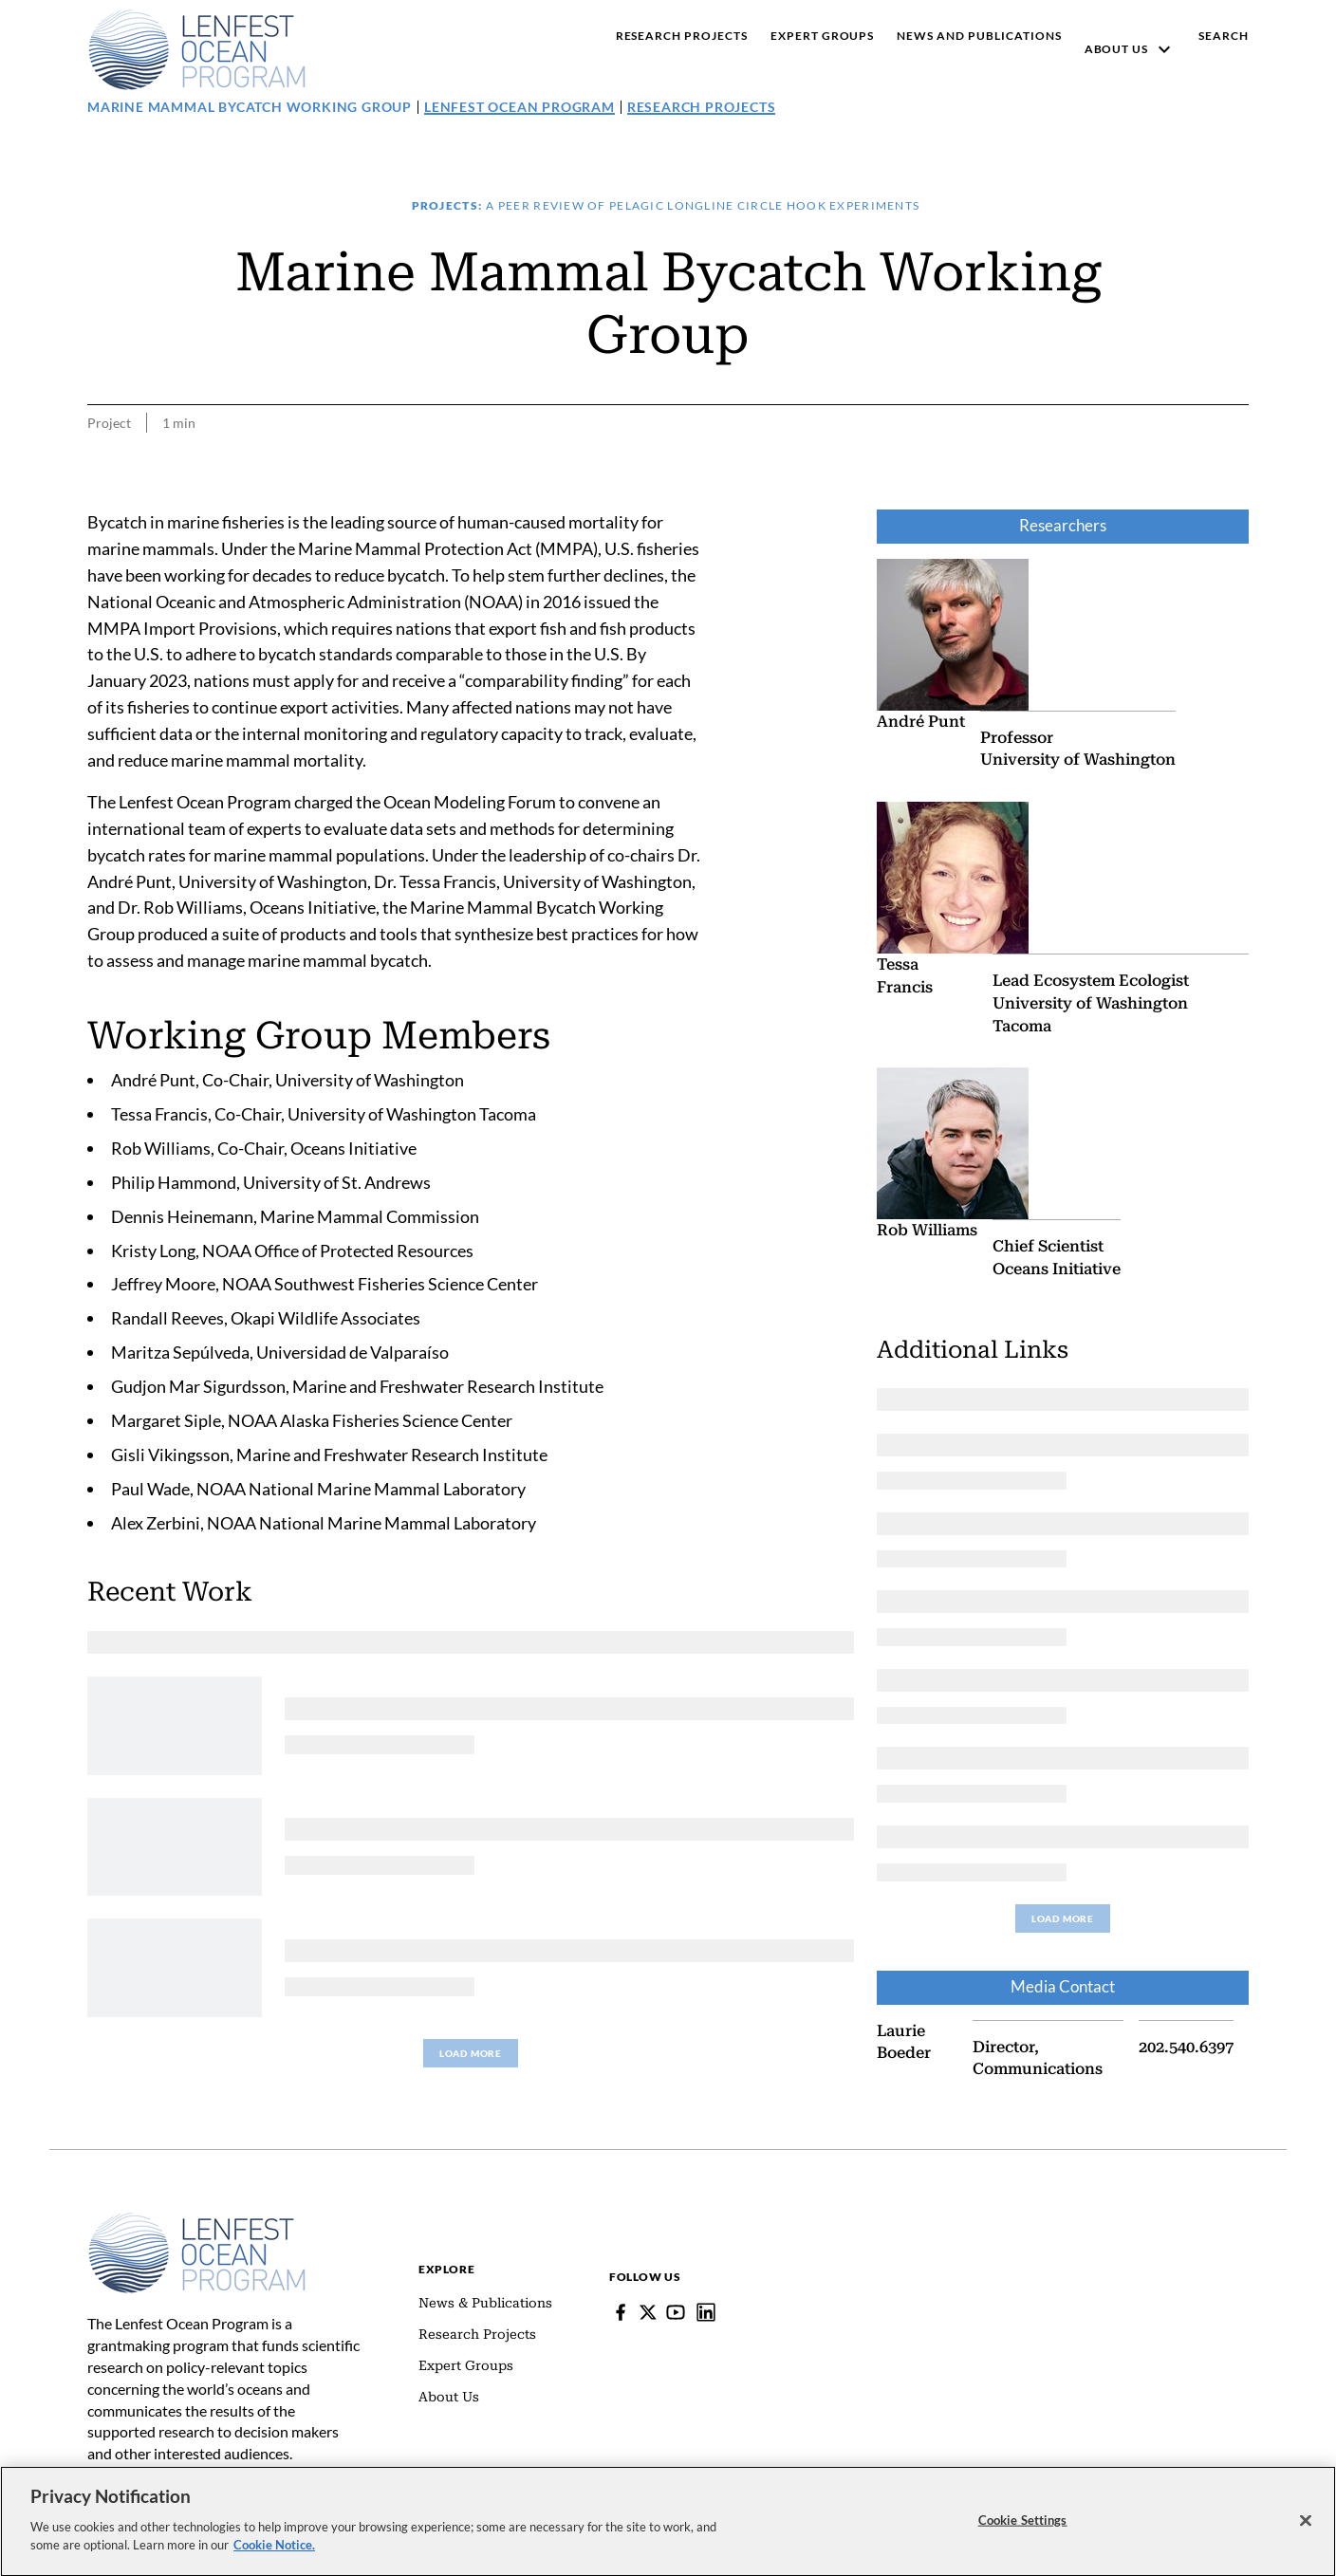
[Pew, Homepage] (196, 49)
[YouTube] (675, 2312)
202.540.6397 (1186, 2046)
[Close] (1306, 2535)
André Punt (921, 722)
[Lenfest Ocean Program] (706, 2312)
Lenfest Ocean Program (519, 107)
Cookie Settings (1022, 2534)
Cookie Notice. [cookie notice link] (274, 2559)
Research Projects (701, 107)
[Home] (196, 2221)
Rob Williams (927, 1230)
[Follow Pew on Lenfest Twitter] (648, 2312)
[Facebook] (620, 2312)
